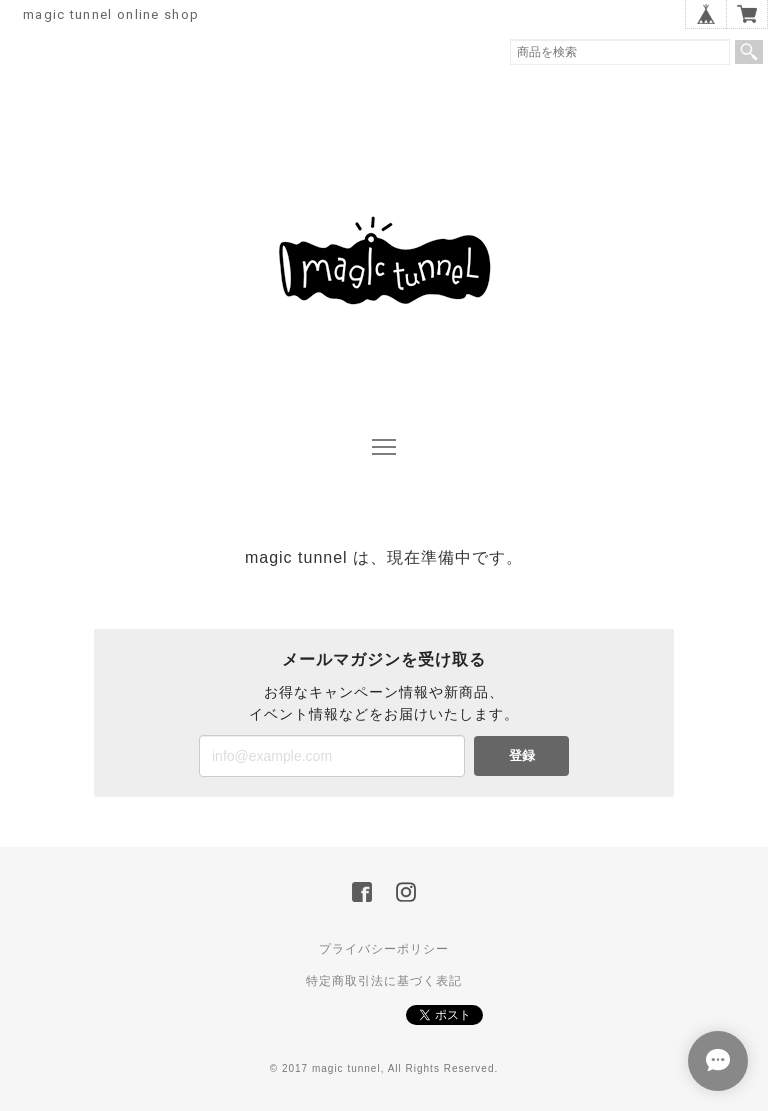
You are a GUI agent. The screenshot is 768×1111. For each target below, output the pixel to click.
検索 (749, 52)
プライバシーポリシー (384, 949)
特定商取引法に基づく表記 (384, 981)
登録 (522, 755)
